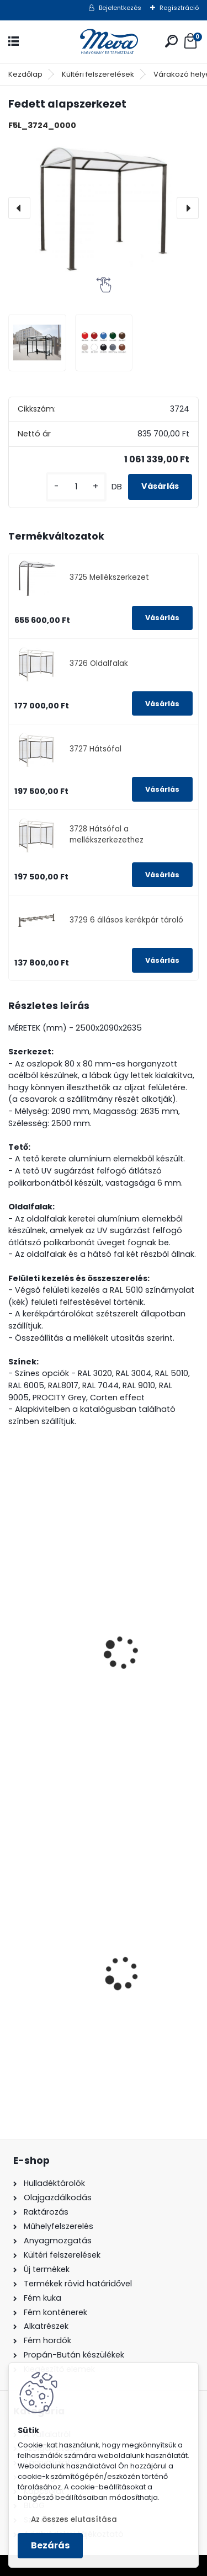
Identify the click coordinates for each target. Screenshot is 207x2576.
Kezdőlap (25, 74)
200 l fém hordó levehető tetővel (86, 2004)
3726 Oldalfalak (99, 663)
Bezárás (50, 2545)
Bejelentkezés (120, 7)
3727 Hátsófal (95, 749)
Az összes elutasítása (74, 2519)
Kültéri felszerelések (98, 74)
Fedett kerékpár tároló (64, 1599)
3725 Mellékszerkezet (109, 577)
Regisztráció (179, 7)
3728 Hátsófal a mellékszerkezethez (107, 834)
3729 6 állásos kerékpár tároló (126, 920)
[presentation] (19, 208)
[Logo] (103, 42)
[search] (171, 41)
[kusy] (76, 487)
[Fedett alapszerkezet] (103, 208)
